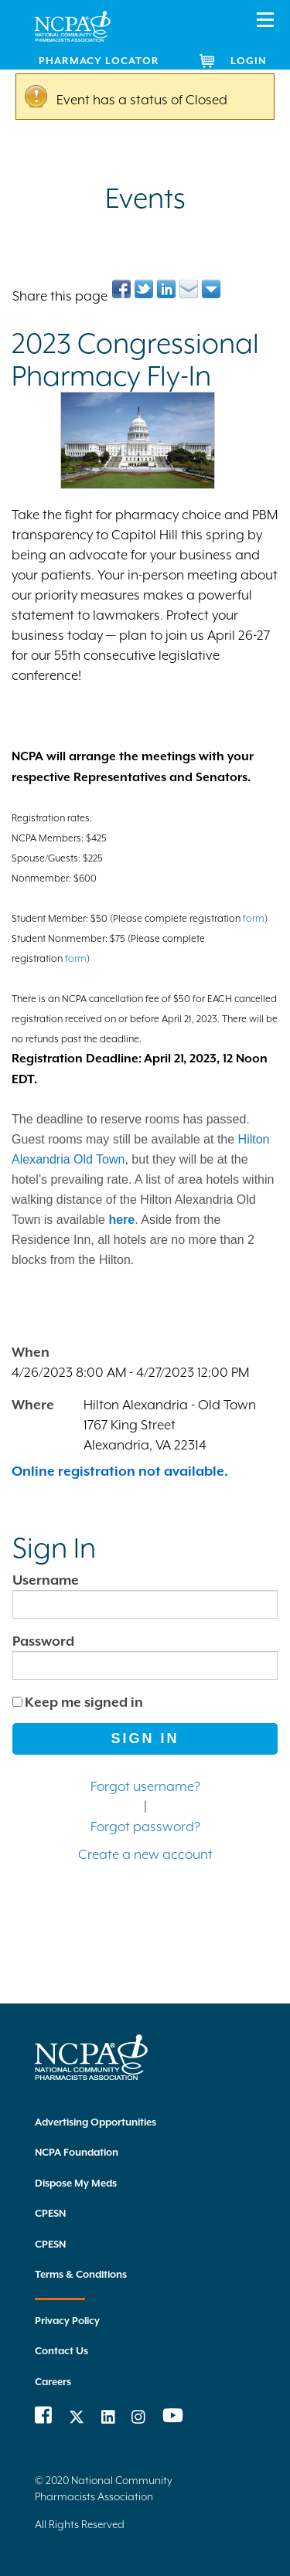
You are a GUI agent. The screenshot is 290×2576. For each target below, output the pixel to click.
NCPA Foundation (76, 2152)
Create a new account (145, 1854)
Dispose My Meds (76, 2183)
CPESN (50, 2213)
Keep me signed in (84, 1702)
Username (45, 1580)
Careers (53, 2381)
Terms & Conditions (81, 2274)
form (253, 918)
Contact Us (61, 2351)
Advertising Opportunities (95, 2122)
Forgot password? (145, 1826)
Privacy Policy (67, 2320)
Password (43, 1641)
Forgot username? (145, 1786)
